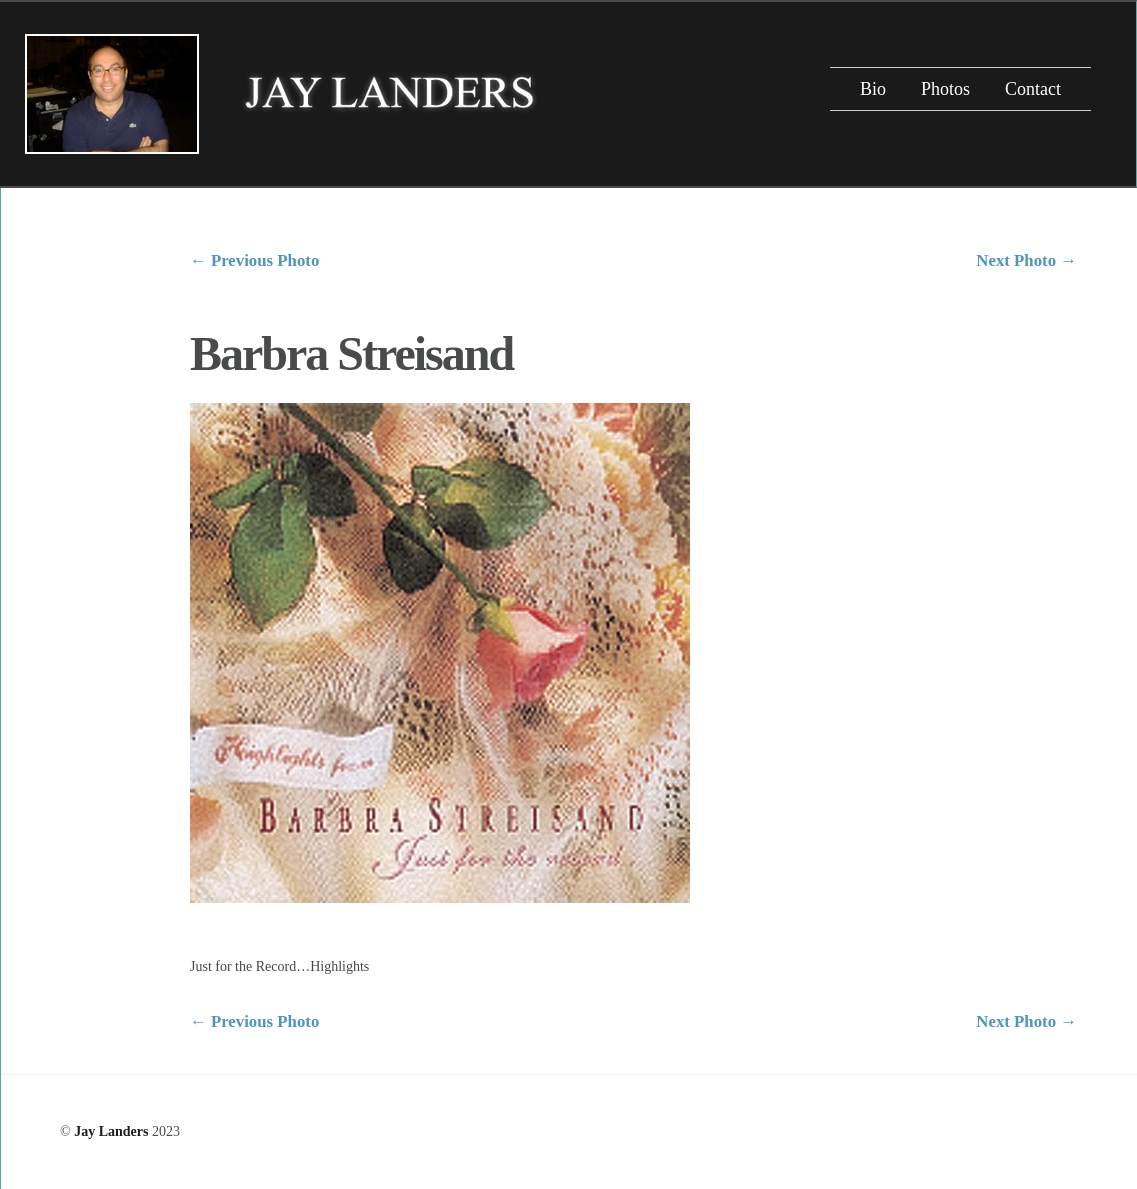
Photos (945, 89)
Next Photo (1026, 260)
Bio (873, 89)
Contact (1033, 89)
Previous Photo (254, 260)
